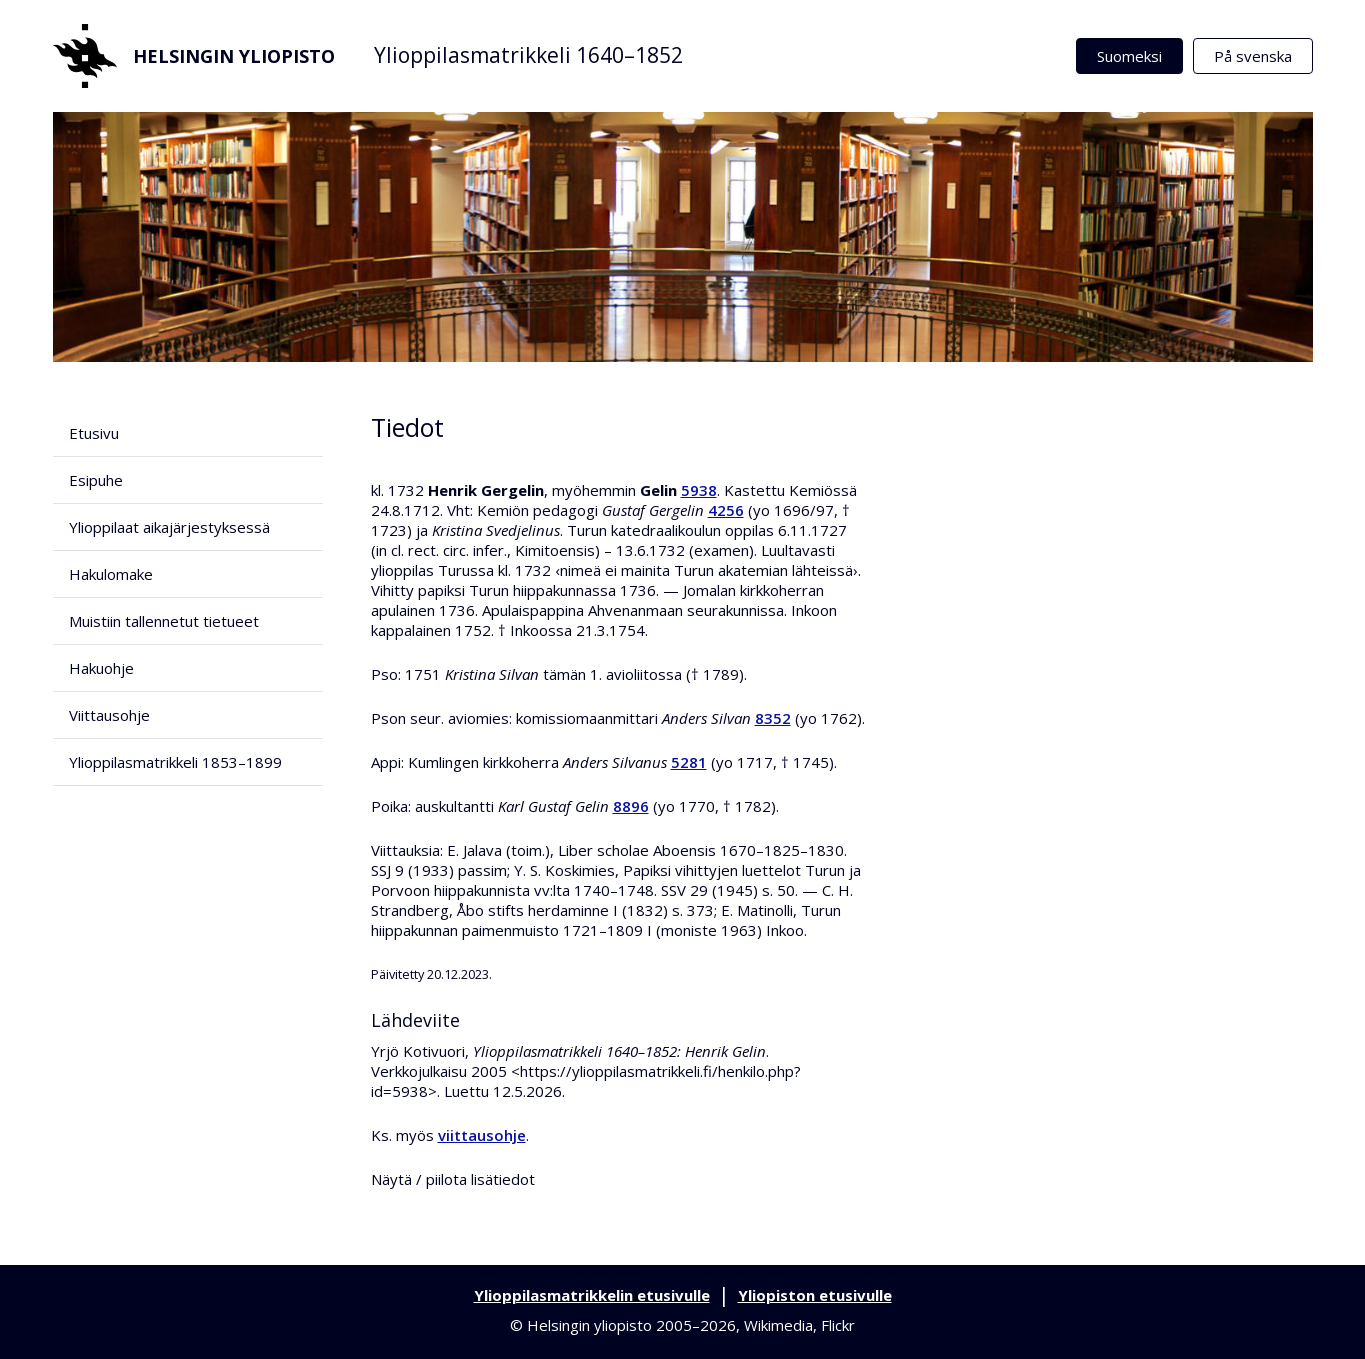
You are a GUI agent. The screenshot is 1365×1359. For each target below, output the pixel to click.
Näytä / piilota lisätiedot (453, 1179)
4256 (726, 510)
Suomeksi (1129, 56)
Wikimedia (778, 1325)
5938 (699, 490)
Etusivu (94, 433)
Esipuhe (96, 480)
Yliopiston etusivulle (815, 1295)
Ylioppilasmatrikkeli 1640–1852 (528, 55)
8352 (773, 718)
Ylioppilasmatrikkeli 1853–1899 (175, 762)
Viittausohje (109, 715)
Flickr (838, 1325)
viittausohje (482, 1135)
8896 (631, 806)
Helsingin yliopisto (194, 56)
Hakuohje (101, 668)
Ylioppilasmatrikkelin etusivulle (592, 1295)
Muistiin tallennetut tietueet (164, 621)
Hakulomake (111, 574)
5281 (689, 762)
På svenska (1253, 56)
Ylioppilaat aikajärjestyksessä (169, 527)
